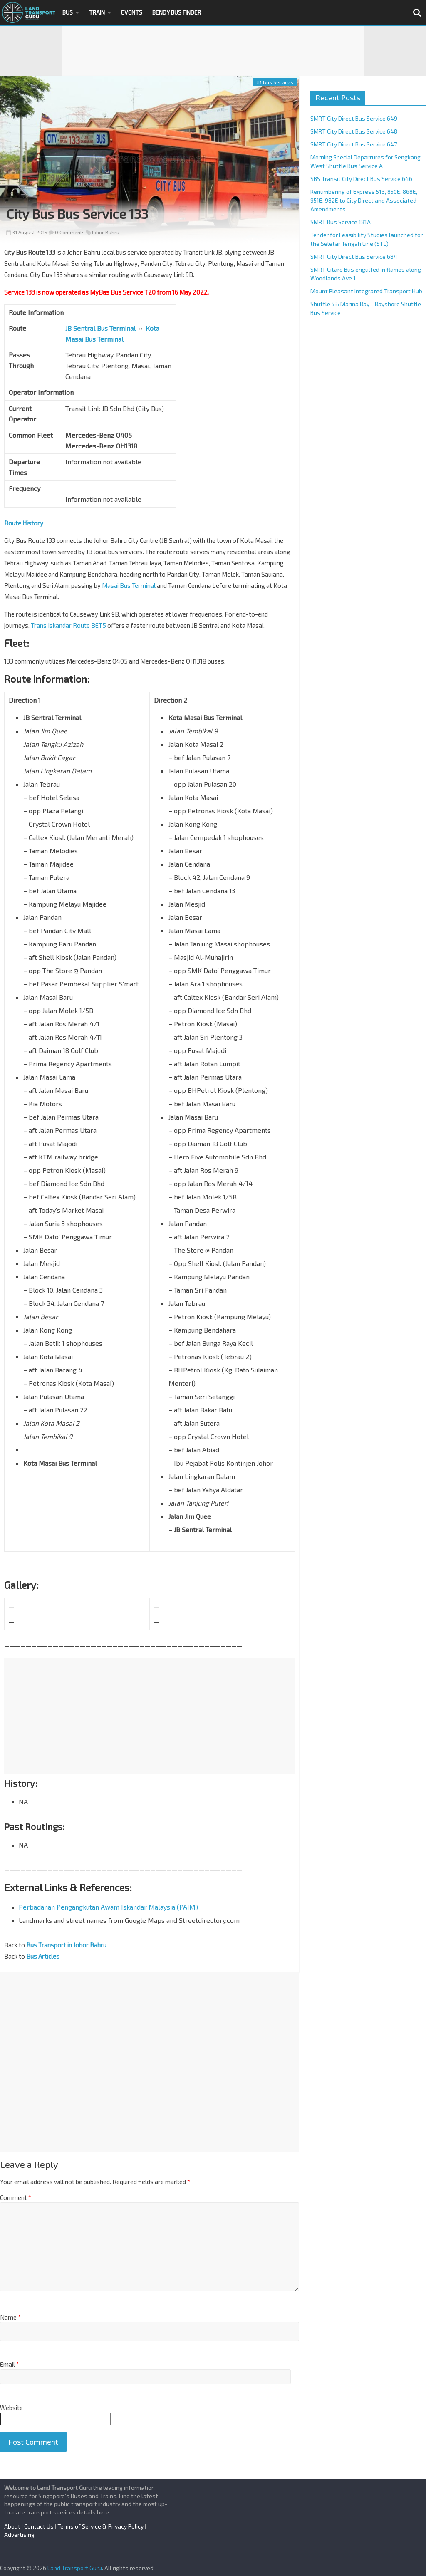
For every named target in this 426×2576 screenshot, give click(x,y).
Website (11, 2407)
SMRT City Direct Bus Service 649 (353, 118)
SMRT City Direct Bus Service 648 (353, 131)
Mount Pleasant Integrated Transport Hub (366, 291)
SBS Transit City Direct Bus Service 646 (361, 178)
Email (9, 2364)
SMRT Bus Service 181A (340, 221)
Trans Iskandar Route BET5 (68, 625)
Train (97, 12)
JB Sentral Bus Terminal (100, 328)
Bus (67, 12)
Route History (23, 523)
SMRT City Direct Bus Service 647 (353, 144)
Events (131, 12)
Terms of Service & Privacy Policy (100, 2526)
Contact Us (39, 2526)
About (12, 2526)
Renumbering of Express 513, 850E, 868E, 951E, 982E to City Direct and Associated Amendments (363, 200)
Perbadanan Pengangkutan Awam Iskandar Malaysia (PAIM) (108, 1907)
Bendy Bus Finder (176, 12)
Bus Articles (42, 1956)
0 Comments (67, 232)
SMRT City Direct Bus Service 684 (353, 256)
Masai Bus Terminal (129, 585)
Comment (15, 2197)
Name (10, 2317)
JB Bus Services (275, 82)
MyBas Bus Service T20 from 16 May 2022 (148, 292)
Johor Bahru (105, 232)
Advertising (19, 2534)
